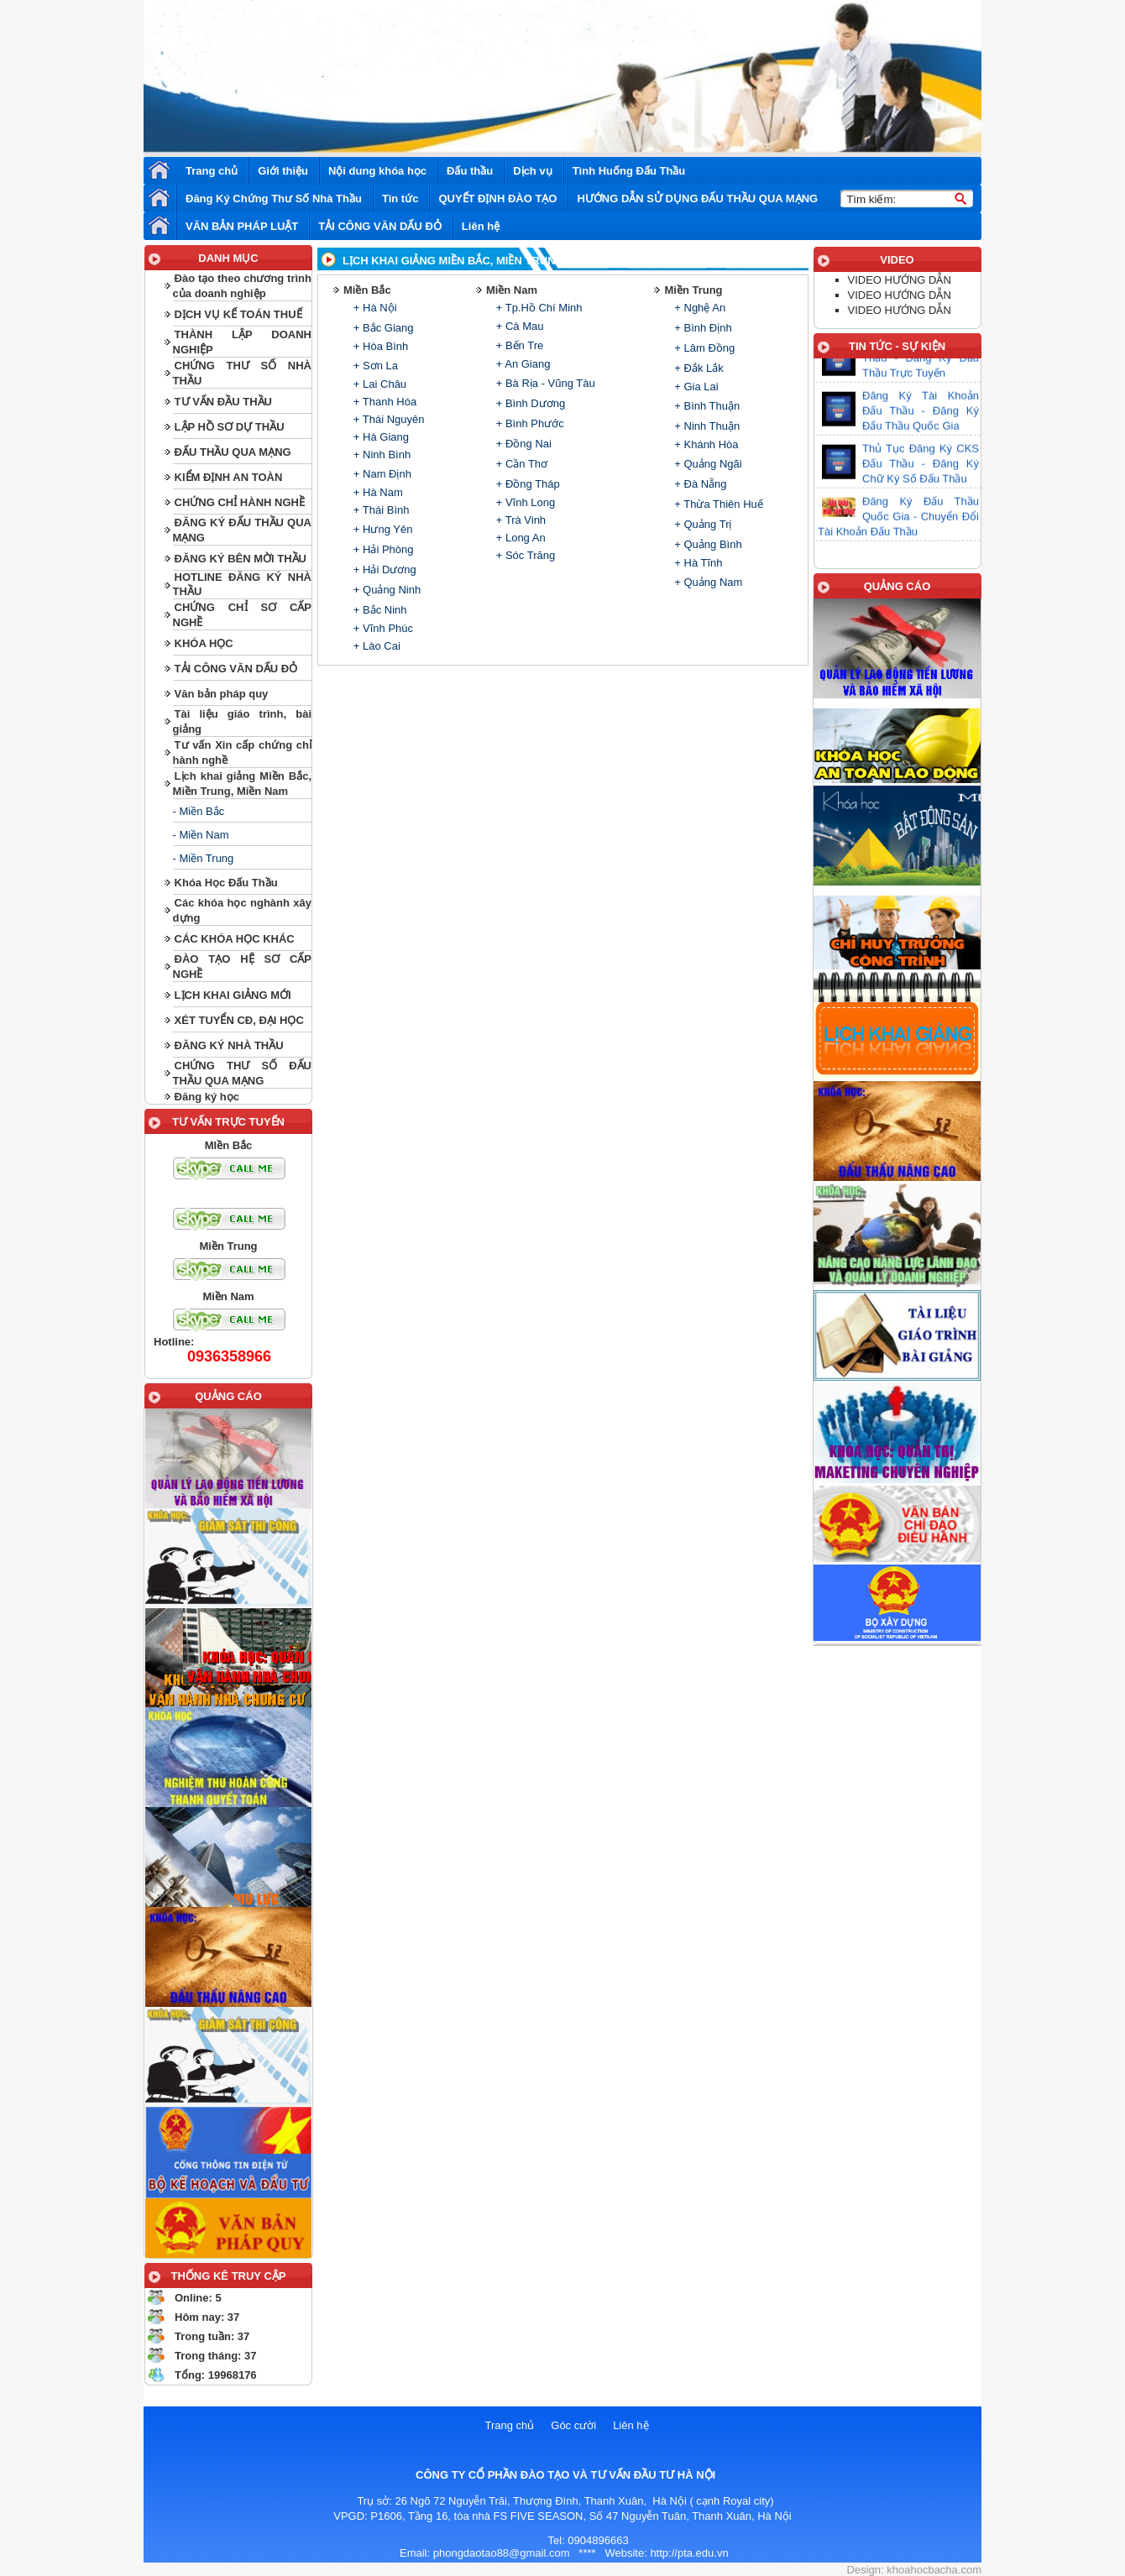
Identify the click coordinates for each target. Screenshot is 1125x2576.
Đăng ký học (207, 1096)
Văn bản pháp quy (222, 693)
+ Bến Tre (518, 345)
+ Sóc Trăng (524, 555)
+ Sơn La (374, 365)
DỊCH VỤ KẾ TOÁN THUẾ (238, 314)
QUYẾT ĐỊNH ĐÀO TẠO (497, 198)
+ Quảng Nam (707, 582)
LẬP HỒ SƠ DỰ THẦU (230, 427)
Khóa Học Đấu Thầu (226, 882)
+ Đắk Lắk (698, 368)
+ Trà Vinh (519, 520)
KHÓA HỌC (204, 643)
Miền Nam (511, 290)
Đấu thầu (470, 171)
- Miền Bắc (199, 811)
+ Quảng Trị (702, 524)
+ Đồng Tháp (526, 484)
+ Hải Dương (383, 569)
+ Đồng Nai (522, 443)
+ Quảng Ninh (385, 589)
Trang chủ (212, 171)
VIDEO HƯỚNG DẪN (899, 280)
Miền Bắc (367, 290)
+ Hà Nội (373, 307)
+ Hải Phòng (381, 549)
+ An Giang (521, 364)
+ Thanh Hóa (383, 401)
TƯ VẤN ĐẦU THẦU (223, 401)
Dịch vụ (532, 171)
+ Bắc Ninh (378, 610)
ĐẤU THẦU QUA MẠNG (233, 452)
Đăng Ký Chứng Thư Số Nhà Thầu (274, 198)
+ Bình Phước (528, 423)
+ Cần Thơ (520, 463)
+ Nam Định (380, 474)
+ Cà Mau (518, 326)
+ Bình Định (702, 327)
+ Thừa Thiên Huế (717, 504)
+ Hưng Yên (381, 529)
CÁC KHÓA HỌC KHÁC (235, 939)
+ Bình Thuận (706, 406)
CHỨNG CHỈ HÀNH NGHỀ (240, 502)
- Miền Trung (203, 858)
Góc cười (573, 2425)
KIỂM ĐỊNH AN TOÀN (229, 477)
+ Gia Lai (695, 386)
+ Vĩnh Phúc (381, 628)
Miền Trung (693, 290)
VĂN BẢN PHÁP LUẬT (242, 226)
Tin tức (400, 198)
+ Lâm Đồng (703, 348)
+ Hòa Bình (379, 346)
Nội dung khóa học (377, 171)
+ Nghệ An (698, 307)
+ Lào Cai (375, 646)
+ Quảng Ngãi (707, 463)
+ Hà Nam (376, 492)
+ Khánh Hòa (705, 444)
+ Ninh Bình (380, 454)
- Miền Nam (201, 834)
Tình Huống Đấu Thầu (629, 171)
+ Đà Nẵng (699, 484)
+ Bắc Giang (381, 327)
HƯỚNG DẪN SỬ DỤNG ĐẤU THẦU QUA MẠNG (697, 198)
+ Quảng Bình (707, 544)
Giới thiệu (283, 171)
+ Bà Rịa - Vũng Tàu (544, 383)
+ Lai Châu (378, 384)
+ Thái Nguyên (387, 419)
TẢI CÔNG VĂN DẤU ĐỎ (380, 226)
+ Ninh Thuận (706, 426)
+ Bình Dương (529, 403)
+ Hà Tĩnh (697, 562)
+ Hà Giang (379, 437)
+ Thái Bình (379, 510)
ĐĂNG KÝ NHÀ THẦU (229, 1045)
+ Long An (519, 537)
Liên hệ (481, 226)
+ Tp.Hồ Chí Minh (537, 307)
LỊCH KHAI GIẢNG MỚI (233, 995)
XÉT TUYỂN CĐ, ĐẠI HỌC (239, 1020)
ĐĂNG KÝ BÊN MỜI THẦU (240, 558)
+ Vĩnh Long (524, 502)
